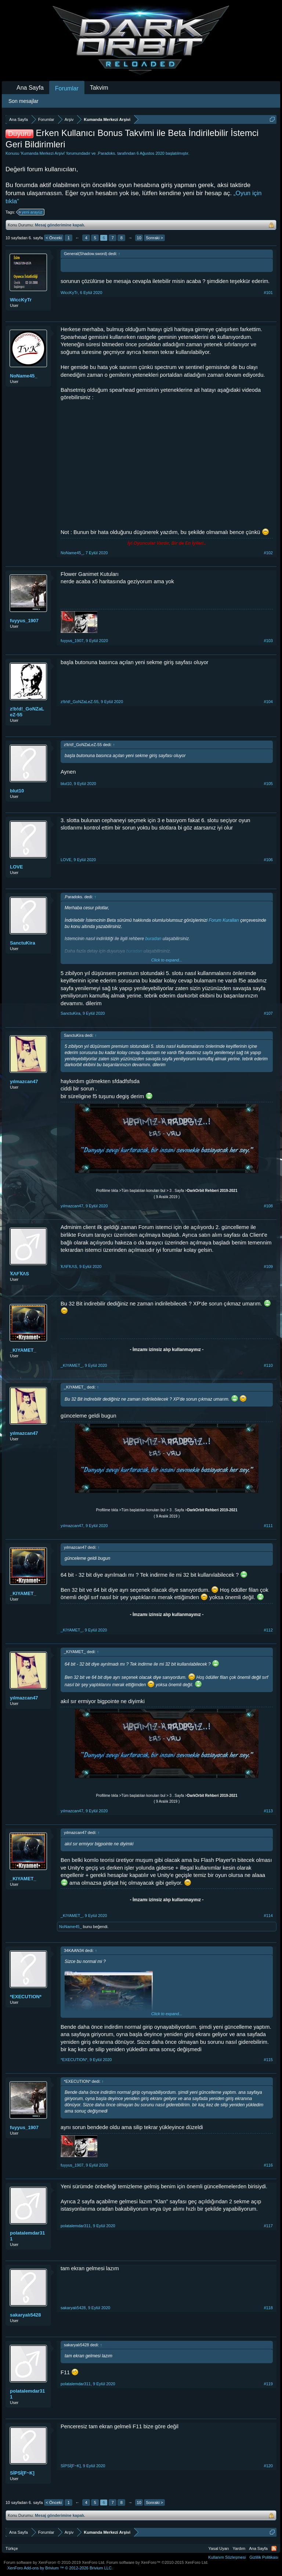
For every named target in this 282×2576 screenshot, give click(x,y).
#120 (268, 2466)
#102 (268, 553)
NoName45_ (23, 376)
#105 (268, 783)
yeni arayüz (30, 212)
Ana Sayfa (30, 88)
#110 (268, 1365)
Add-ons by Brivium (60, 2568)
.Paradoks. (106, 153)
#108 (268, 1206)
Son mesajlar (23, 101)
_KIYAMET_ (23, 1350)
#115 (268, 2059)
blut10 (17, 790)
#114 (268, 1915)
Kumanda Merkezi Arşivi (42, 153)
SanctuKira (22, 943)
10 (139, 238)
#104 (268, 701)
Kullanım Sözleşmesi (227, 2557)
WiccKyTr (21, 299)
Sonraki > (154, 238)
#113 (268, 1811)
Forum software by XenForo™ (157, 2562)
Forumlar (67, 88)
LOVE (16, 867)
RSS (273, 2548)
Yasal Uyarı (219, 2548)
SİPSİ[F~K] (22, 2473)
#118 (268, 2307)
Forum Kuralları (224, 920)
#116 (268, 2165)
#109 (268, 1266)
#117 (268, 2226)
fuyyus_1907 (24, 620)
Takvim (99, 88)
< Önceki (54, 238)
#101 (268, 292)
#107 (268, 1013)
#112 (268, 1630)
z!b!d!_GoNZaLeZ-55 (27, 711)
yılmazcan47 (24, 1081)
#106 (268, 859)
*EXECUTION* (25, 1996)
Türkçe (12, 2548)
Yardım (239, 2548)
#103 (268, 640)
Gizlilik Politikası (263, 2557)
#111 (268, 1525)
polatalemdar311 (27, 2236)
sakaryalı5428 (25, 2315)
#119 (268, 2384)
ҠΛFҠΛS (19, 1273)
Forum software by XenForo (54, 2562)
